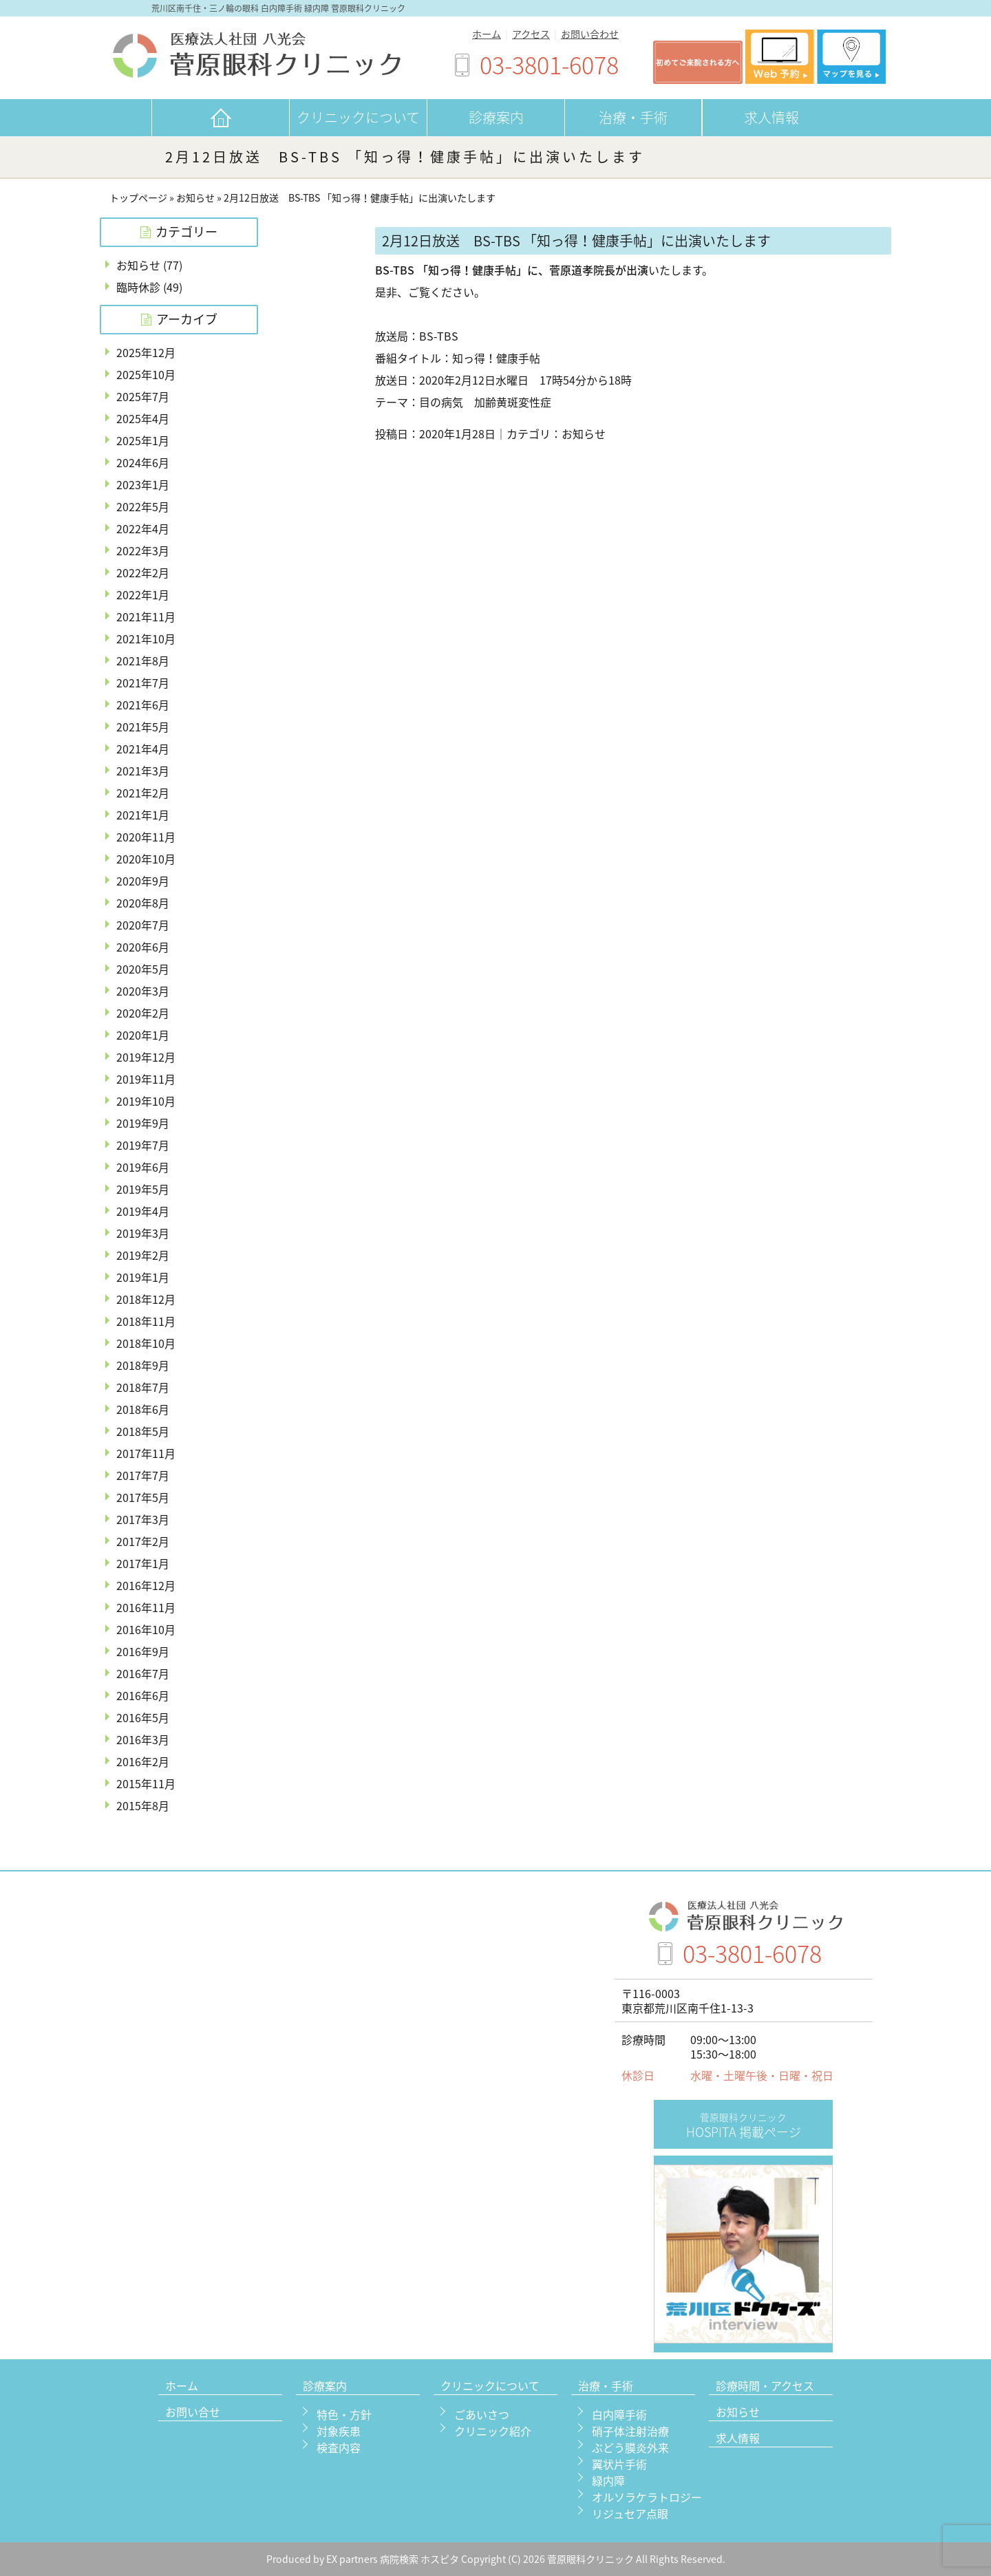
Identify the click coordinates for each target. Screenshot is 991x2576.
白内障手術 (619, 2414)
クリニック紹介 (492, 2431)
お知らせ (195, 198)
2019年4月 (142, 1211)
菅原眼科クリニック (591, 2559)
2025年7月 (142, 396)
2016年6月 (142, 1695)
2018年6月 (142, 1409)
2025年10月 (145, 374)
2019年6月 (142, 1167)
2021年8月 (142, 660)
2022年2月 (142, 572)
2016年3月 (142, 1739)
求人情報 (771, 117)
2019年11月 (145, 1079)
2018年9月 (142, 1365)
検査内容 (339, 2447)
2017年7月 (142, 1475)
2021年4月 (142, 748)
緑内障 (608, 2480)
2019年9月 (142, 1123)
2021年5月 (142, 726)
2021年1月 (142, 814)
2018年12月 (145, 1299)
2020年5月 (142, 968)
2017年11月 (145, 1453)
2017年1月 (142, 1563)
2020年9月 (142, 880)
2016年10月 (145, 1629)
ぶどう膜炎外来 (630, 2447)
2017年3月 (142, 1519)
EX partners (352, 2559)
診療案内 (496, 117)
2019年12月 (145, 1057)
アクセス (531, 34)
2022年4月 (142, 528)
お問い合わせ (590, 34)
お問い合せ (192, 2413)
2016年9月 (142, 1651)
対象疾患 (339, 2431)
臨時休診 (138, 287)
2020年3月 (142, 991)
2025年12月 (145, 352)
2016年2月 (142, 1761)
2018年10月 (145, 1343)
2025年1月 (142, 440)
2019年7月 (142, 1145)
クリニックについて (358, 117)
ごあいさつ (481, 2414)
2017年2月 (142, 1541)
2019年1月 (142, 1277)
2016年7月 (142, 1673)
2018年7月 (142, 1387)
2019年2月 (142, 1255)
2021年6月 (142, 704)
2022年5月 (142, 506)
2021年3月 (142, 770)
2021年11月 (145, 616)
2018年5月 (142, 1431)
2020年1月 (142, 1035)
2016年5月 (142, 1717)
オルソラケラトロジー (647, 2497)
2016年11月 (145, 1607)
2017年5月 (142, 1497)
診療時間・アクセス (765, 2387)
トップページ (138, 198)
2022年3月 (142, 550)
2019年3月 (142, 1233)
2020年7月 (142, 924)
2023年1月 (142, 484)
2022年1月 (142, 594)
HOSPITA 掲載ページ (743, 2126)
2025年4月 (142, 418)
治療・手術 (633, 117)
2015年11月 (145, 1783)
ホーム (486, 34)
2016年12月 (145, 1585)
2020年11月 (145, 836)
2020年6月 (142, 946)
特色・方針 (344, 2414)
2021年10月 (145, 638)
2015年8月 (142, 1805)
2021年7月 (142, 682)
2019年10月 (145, 1101)
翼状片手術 (619, 2464)
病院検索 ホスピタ (419, 2559)
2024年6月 (142, 462)
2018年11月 (145, 1321)
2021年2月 (142, 792)
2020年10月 (145, 858)
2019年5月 (142, 1189)
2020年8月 (142, 902)
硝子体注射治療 (630, 2431)
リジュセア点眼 (630, 2513)
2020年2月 (142, 1013)
